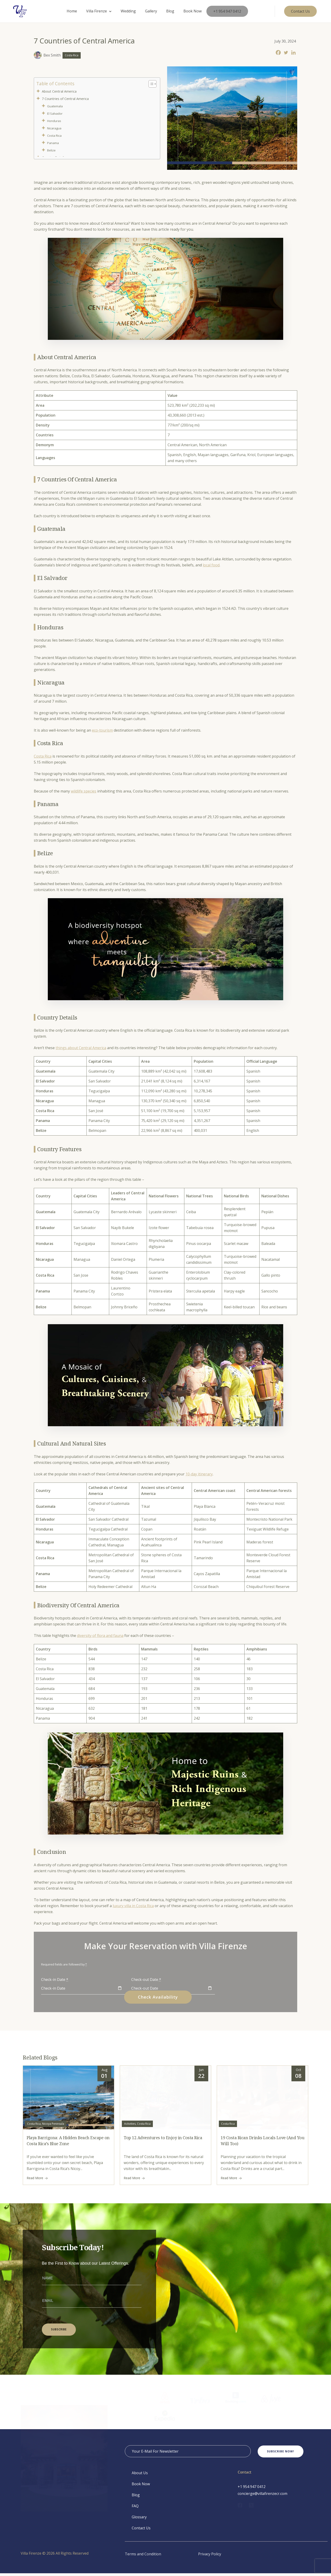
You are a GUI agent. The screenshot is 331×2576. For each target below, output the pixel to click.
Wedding (128, 12)
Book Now (192, 12)
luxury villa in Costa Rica (133, 1908)
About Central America (60, 94)
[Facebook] (278, 55)
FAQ (135, 2508)
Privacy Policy (209, 2556)
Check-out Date (146, 1982)
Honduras (54, 124)
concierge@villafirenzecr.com (262, 2496)
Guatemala (55, 109)
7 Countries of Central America (66, 101)
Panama (53, 146)
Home (72, 12)
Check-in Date (54, 1982)
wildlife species (83, 793)
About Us (140, 2475)
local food (211, 567)
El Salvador (55, 116)
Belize (51, 153)
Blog (170, 12)
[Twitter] (285, 55)
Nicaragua (54, 131)
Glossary (139, 2519)
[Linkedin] (293, 55)
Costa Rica (54, 138)
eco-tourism (102, 733)
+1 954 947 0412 (227, 12)
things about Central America (81, 1050)
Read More (37, 2180)
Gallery (151, 12)
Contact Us (141, 2530)
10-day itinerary (199, 1476)
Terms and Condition (143, 2556)
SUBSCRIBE (59, 2332)
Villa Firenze (96, 12)
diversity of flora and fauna (100, 1638)
